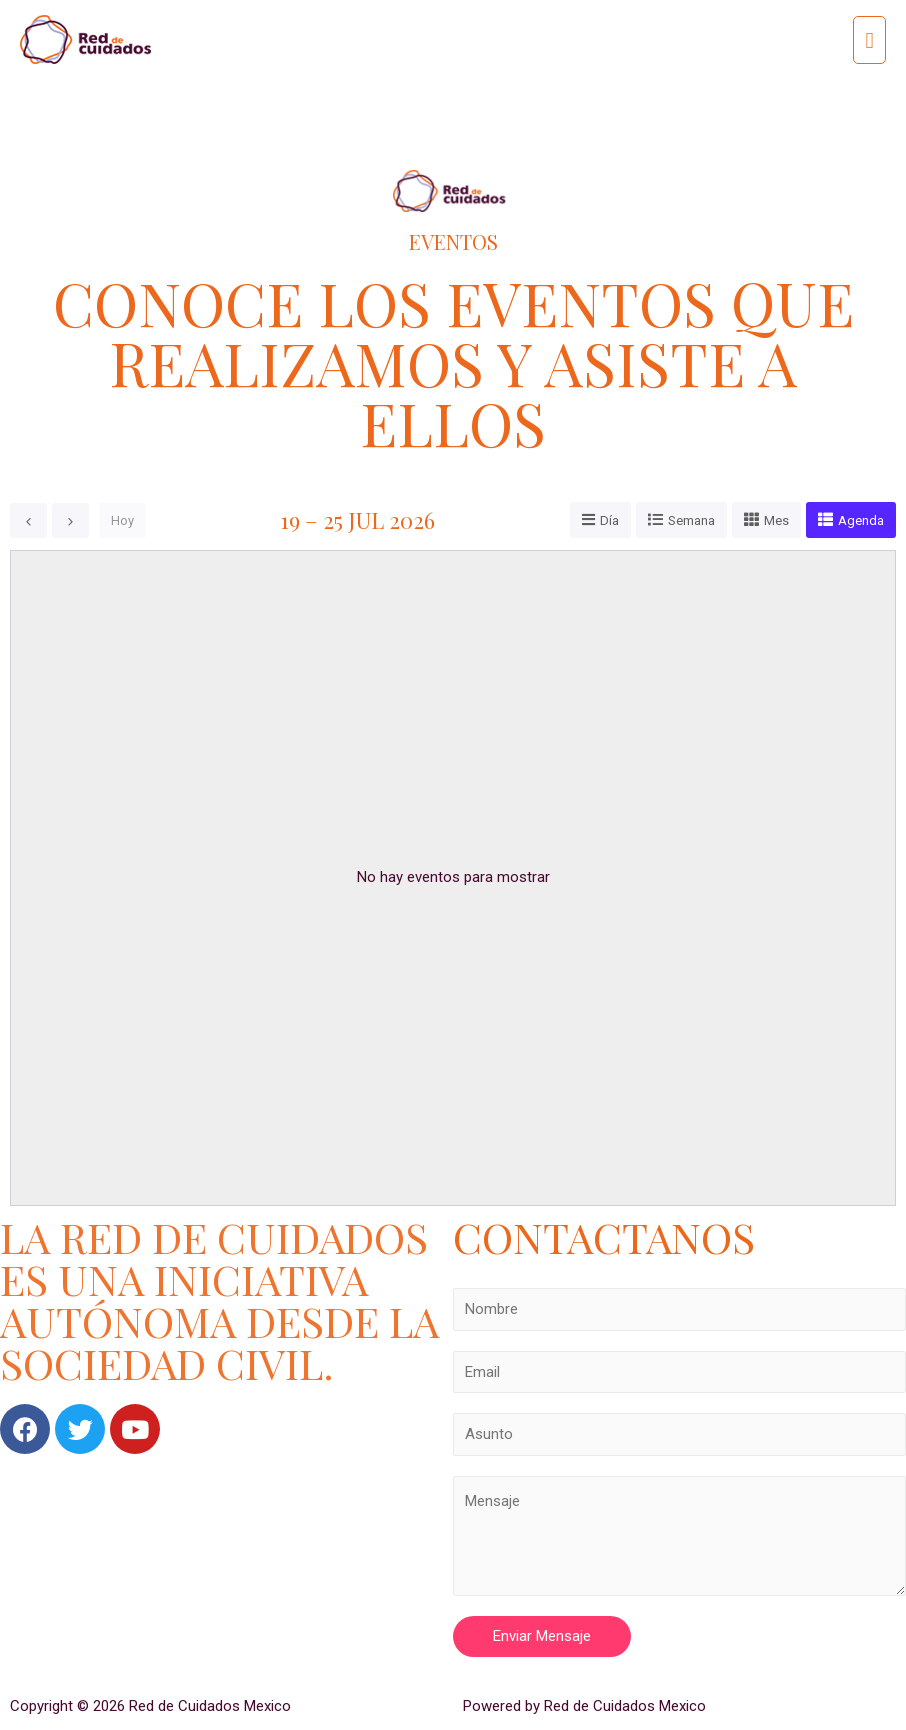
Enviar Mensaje (542, 1636)
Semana (691, 520)
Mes (776, 520)
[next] (70, 520)
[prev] (28, 520)
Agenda (861, 520)
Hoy (122, 520)
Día (609, 520)
